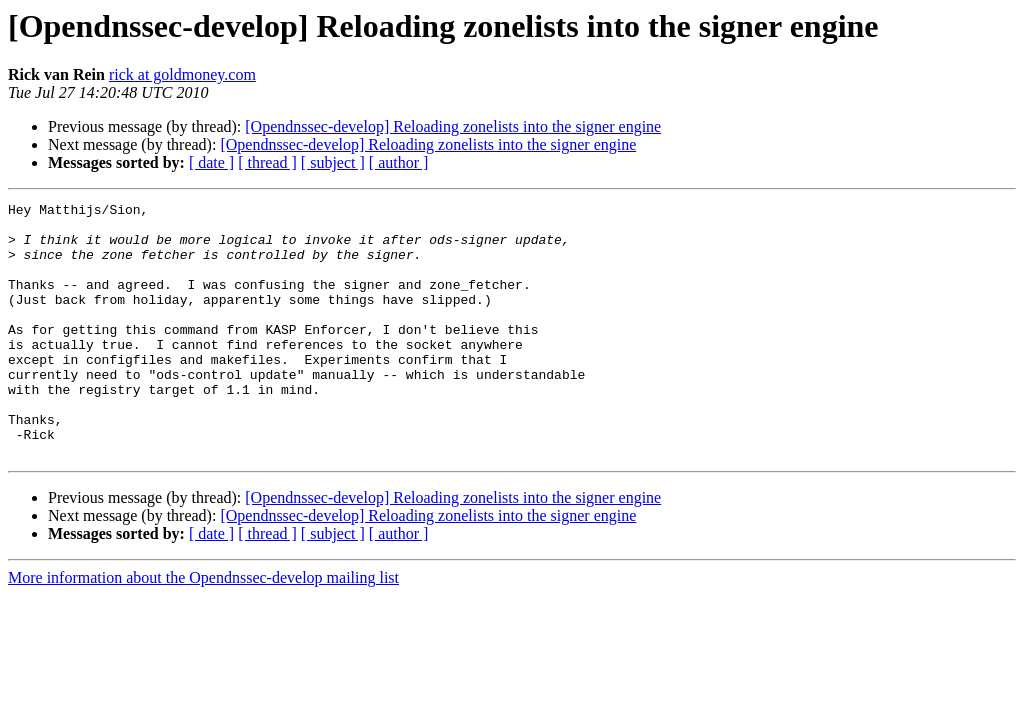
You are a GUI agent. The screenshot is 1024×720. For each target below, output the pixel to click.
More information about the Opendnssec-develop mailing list (203, 628)
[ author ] (399, 162)
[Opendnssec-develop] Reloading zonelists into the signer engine (453, 126)
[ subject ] (333, 162)
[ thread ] (267, 162)
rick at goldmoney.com (182, 74)
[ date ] (211, 162)
